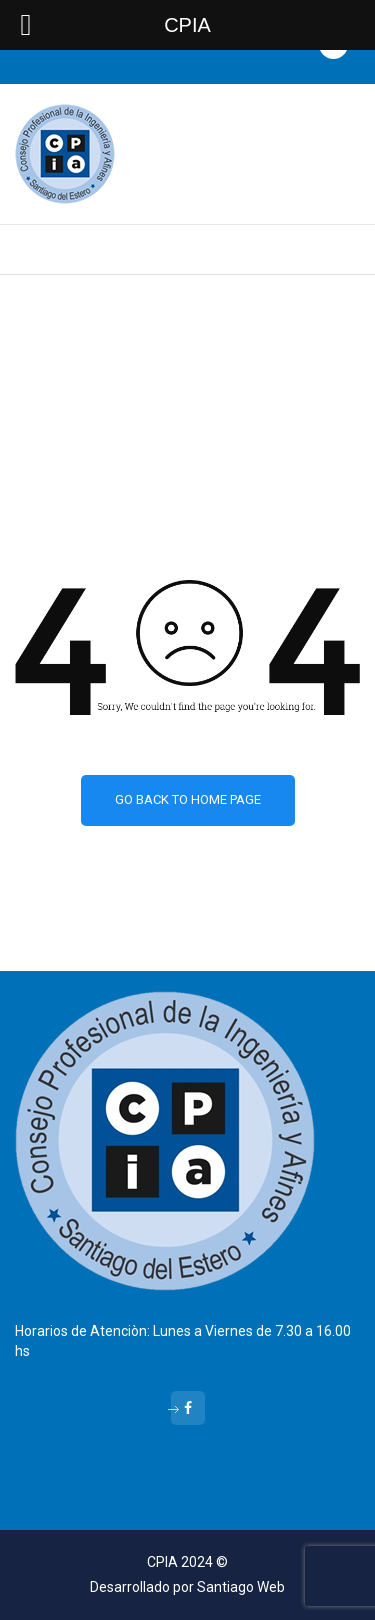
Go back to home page (188, 799)
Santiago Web (241, 1587)
